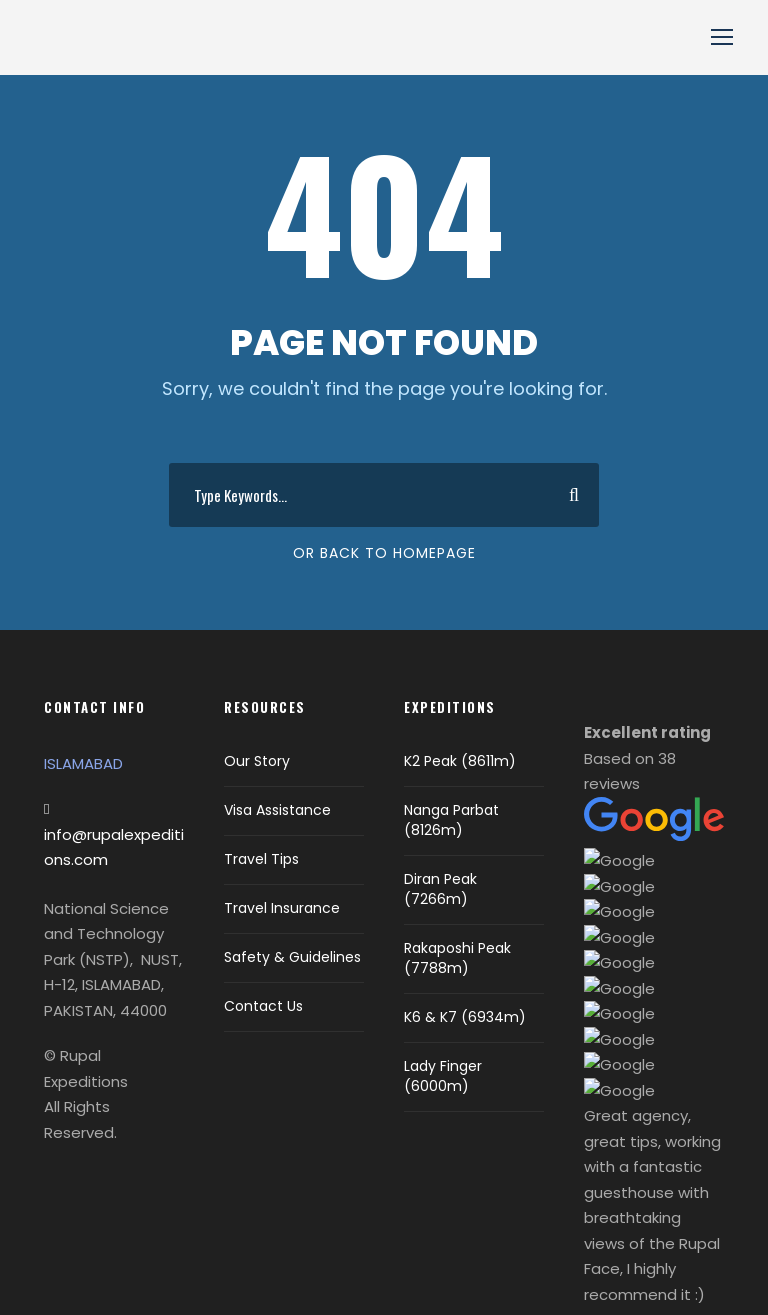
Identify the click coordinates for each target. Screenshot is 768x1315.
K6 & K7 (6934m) (465, 1017)
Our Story (257, 761)
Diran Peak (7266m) (440, 889)
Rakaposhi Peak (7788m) (457, 958)
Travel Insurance (282, 908)
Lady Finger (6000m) (443, 1076)
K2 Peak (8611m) (460, 761)
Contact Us (263, 1006)
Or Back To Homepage (384, 553)
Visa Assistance (277, 810)
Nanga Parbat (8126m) (451, 820)
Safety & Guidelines (292, 957)
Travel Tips (261, 859)
